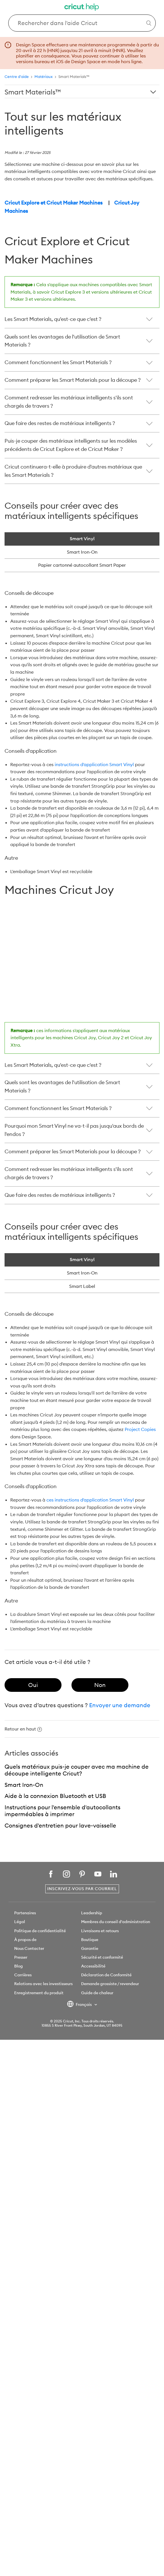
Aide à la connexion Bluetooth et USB (55, 1795)
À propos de (25, 1939)
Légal (19, 1921)
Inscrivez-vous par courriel (82, 1888)
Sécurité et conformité (102, 1957)
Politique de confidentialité (40, 1930)
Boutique (89, 1939)
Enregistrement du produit (38, 1992)
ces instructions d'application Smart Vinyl (90, 1500)
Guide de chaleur (97, 1992)
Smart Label (82, 1286)
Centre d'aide (17, 76)
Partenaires (25, 1912)
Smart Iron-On (82, 1273)
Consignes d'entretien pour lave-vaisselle (60, 1825)
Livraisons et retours (100, 1930)
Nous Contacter (29, 1948)
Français (80, 2004)
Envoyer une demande (119, 1705)
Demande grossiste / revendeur (110, 1983)
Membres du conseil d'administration (115, 1921)
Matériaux (43, 76)
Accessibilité (93, 1966)
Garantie (89, 1948)
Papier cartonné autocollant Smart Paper (82, 565)
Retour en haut (23, 1729)
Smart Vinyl (82, 1259)
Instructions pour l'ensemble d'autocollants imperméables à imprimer (62, 1811)
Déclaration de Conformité (106, 1974)
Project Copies (140, 1429)
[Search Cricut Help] (82, 23)
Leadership (91, 1912)
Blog (18, 1966)
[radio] (33, 1685)
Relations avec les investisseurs (43, 1983)
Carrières (23, 1974)
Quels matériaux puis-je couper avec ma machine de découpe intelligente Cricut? (77, 1770)
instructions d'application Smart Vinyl (94, 764)
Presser (20, 1957)
